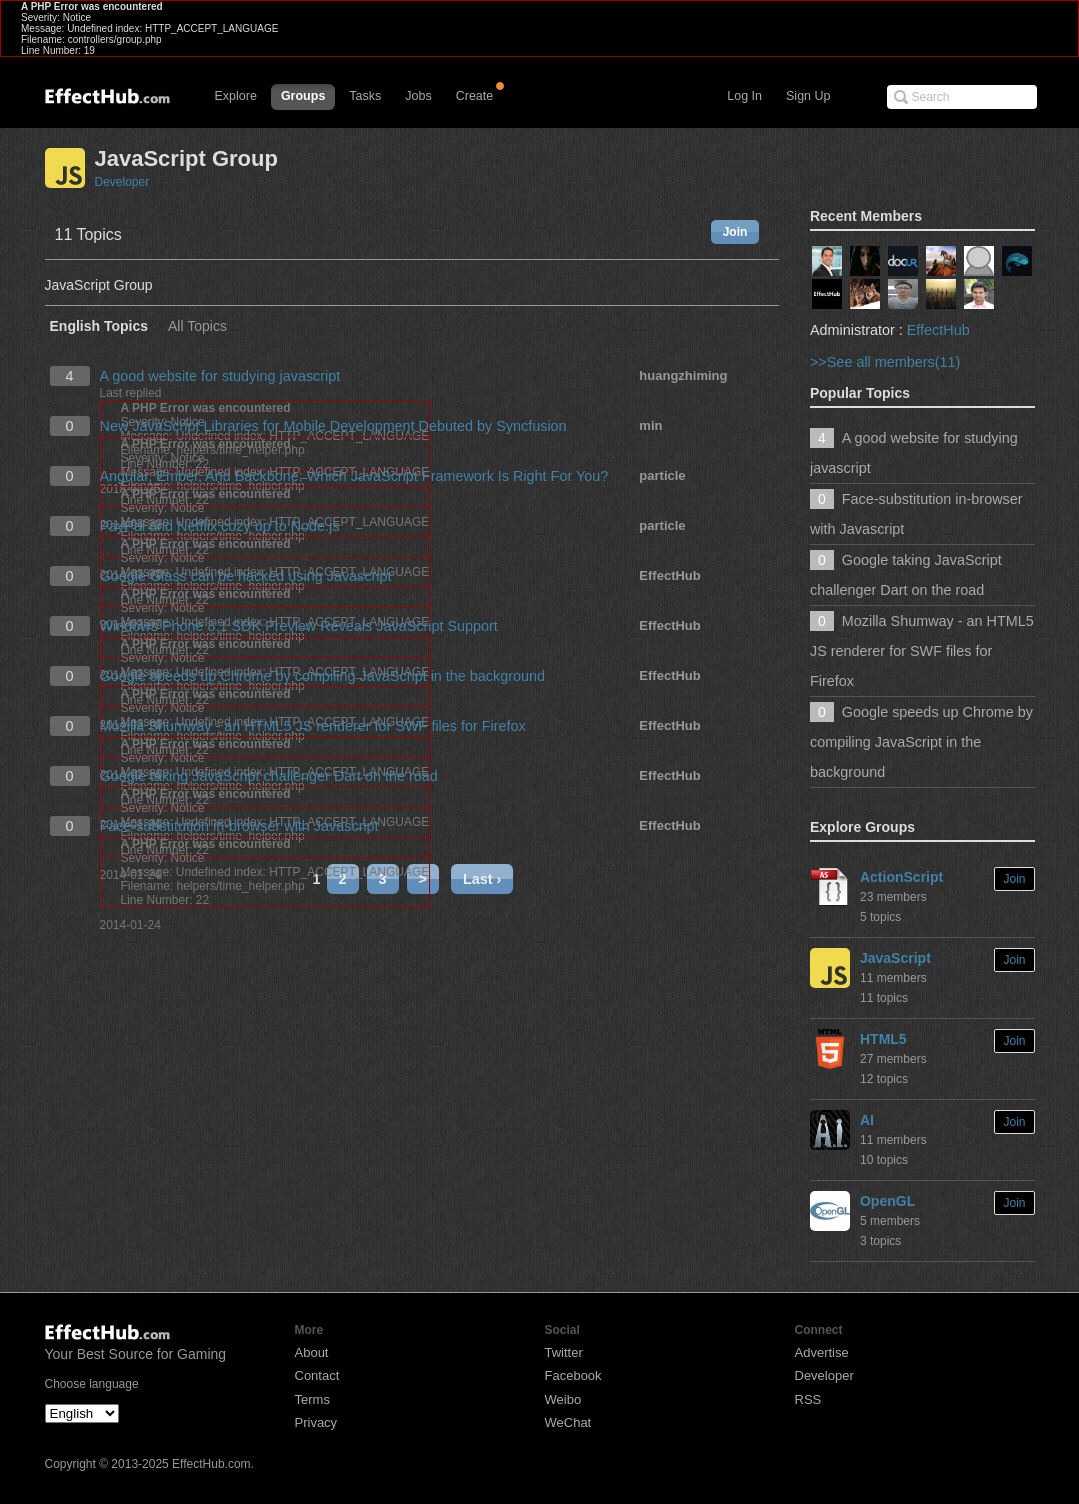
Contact (317, 1375)
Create (475, 96)
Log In (744, 96)
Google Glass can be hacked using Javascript (246, 576)
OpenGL (887, 1201)
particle (662, 475)
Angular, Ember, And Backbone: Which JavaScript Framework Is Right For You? (354, 476)
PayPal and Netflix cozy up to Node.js (220, 526)
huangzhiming (683, 375)
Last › (482, 879)
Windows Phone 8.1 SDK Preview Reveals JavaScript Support (299, 626)
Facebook (573, 1375)
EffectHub (669, 575)
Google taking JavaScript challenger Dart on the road (269, 776)
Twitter (564, 1352)
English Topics (99, 326)
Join (735, 232)
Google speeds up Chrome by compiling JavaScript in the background (323, 676)
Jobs (418, 96)
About (312, 1352)
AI (867, 1120)
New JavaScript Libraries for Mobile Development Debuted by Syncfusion (333, 426)
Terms (312, 1399)
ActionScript (901, 877)
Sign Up (808, 96)
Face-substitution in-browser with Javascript (239, 826)
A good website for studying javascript (220, 376)
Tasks (365, 96)
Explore (236, 96)
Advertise (822, 1352)
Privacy (316, 1422)
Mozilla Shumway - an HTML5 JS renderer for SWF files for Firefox (313, 726)
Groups (303, 96)
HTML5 (883, 1039)
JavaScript (895, 958)
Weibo (563, 1399)
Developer (122, 182)
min (650, 425)
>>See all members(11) (885, 362)
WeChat (568, 1422)
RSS (808, 1399)
